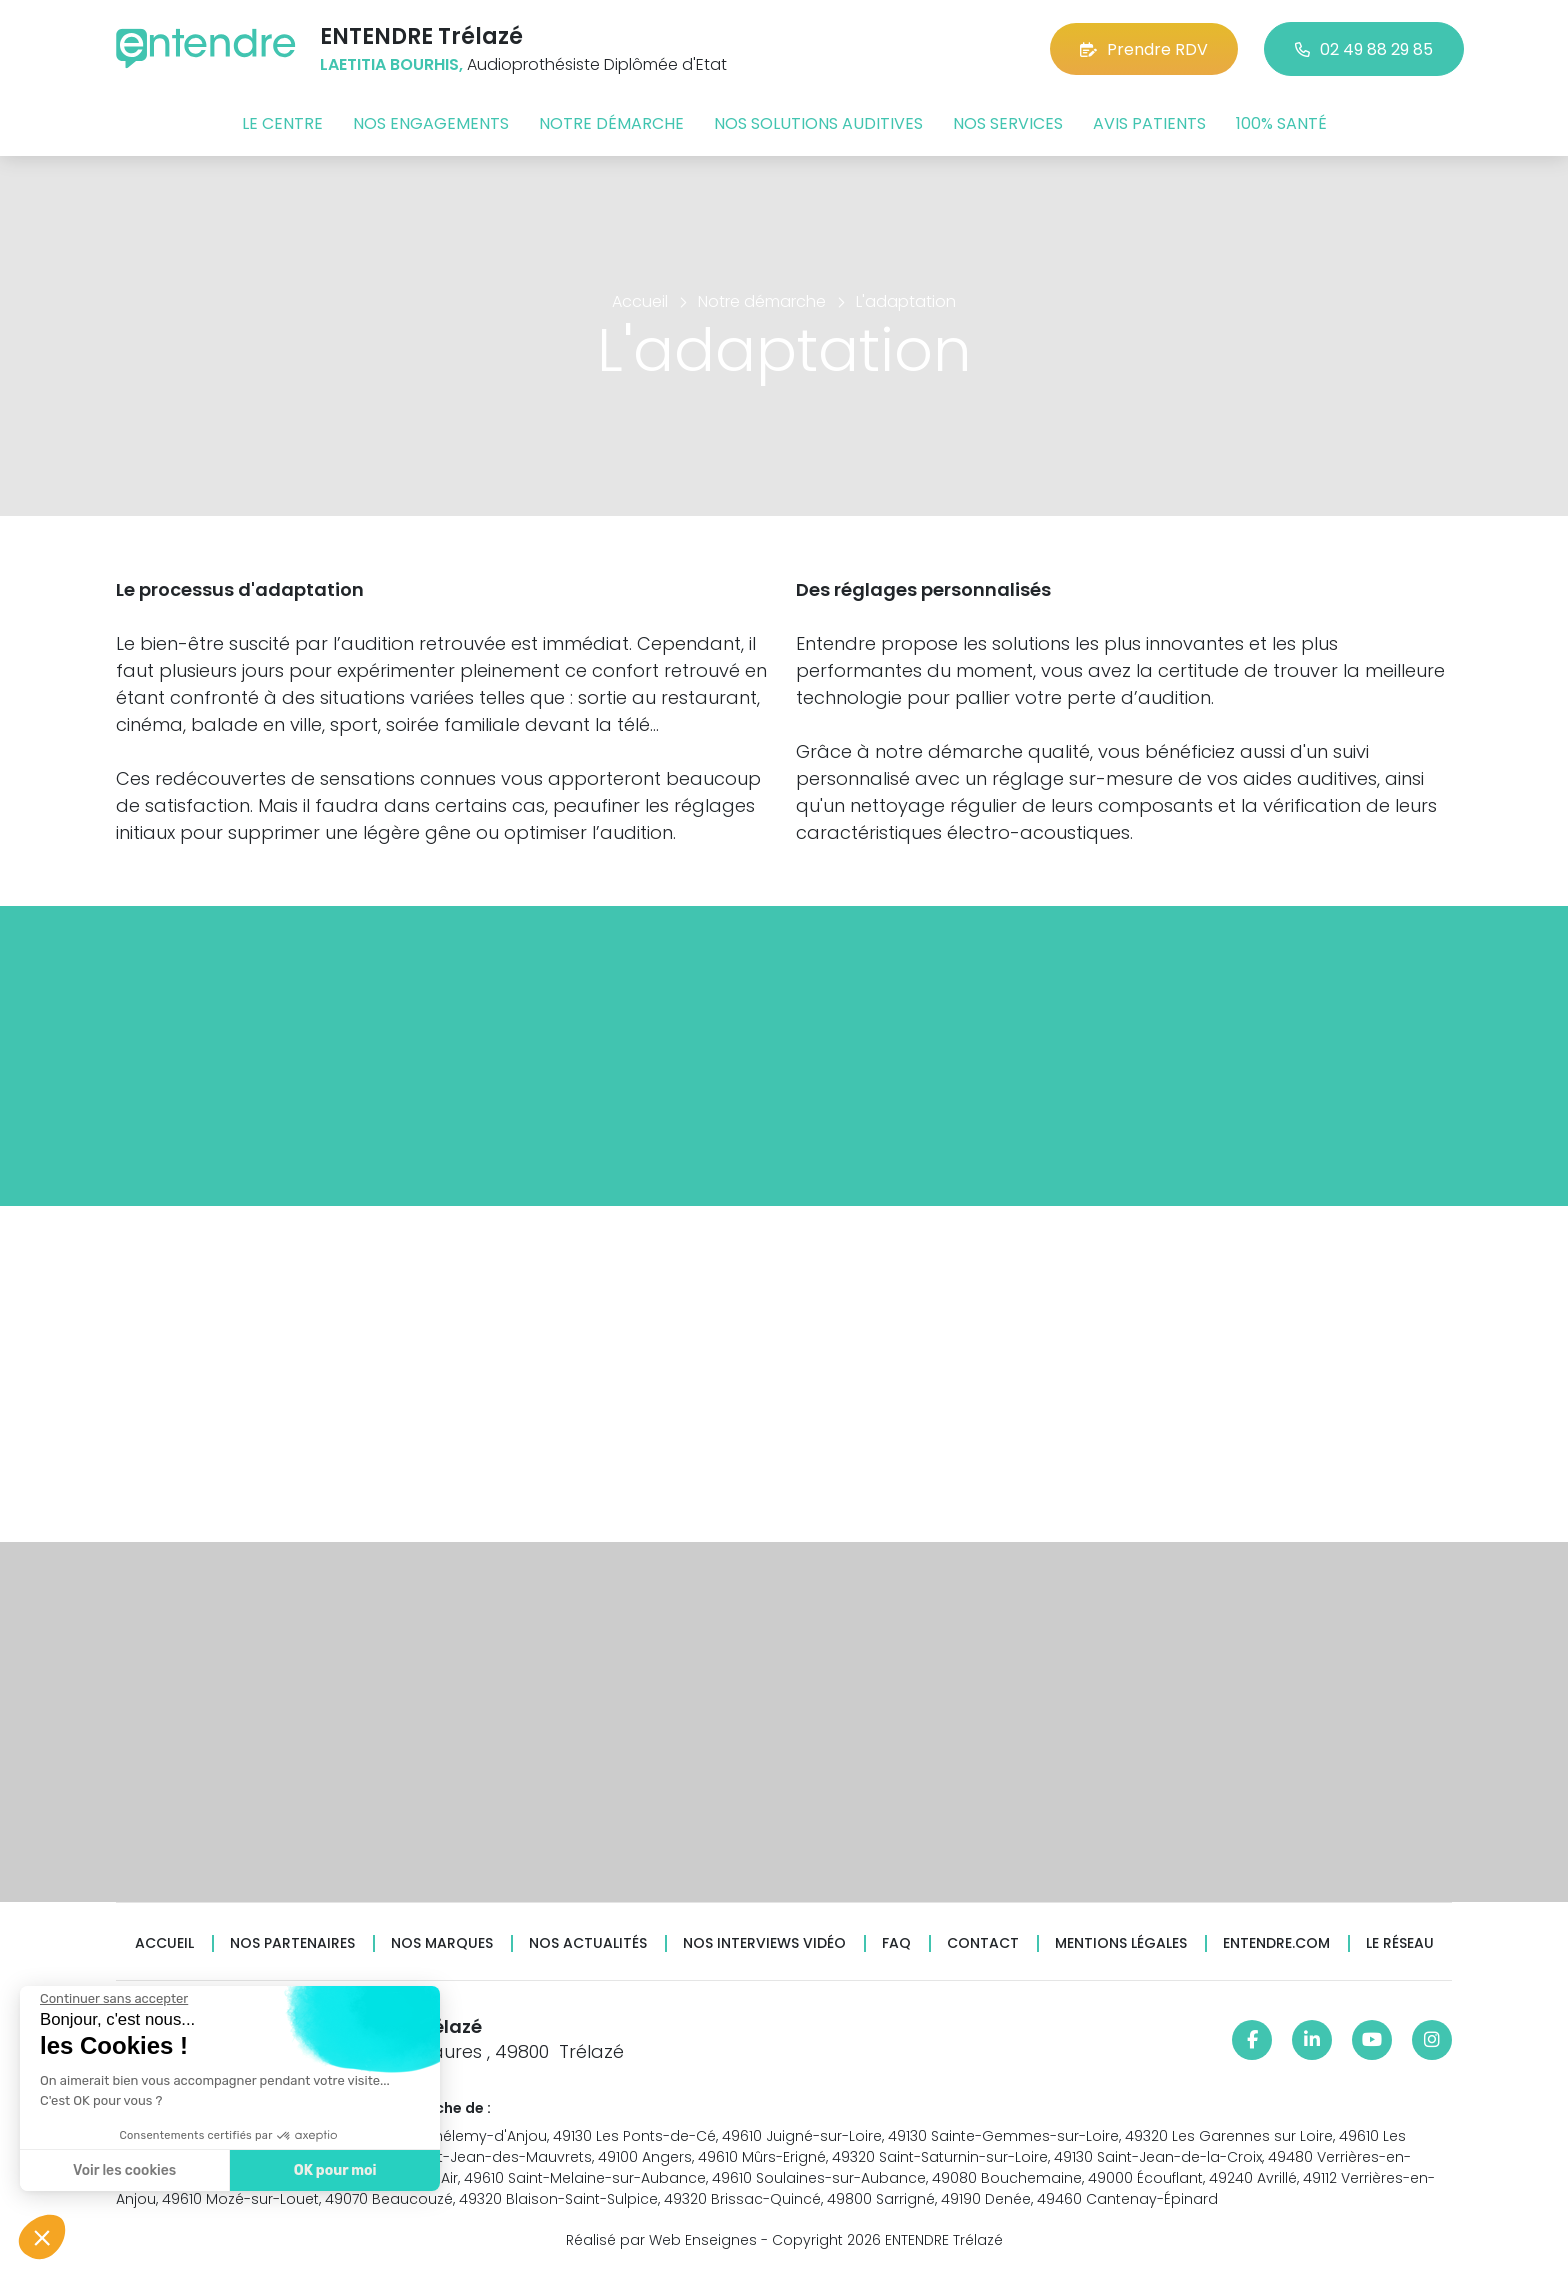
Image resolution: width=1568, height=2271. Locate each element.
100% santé (1281, 123)
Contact (983, 1943)
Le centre (282, 123)
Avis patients (1149, 123)
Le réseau (1400, 1943)
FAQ (896, 1943)
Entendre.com (1276, 1943)
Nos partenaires (292, 1943)
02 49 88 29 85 (1364, 49)
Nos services (1008, 123)
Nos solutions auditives (818, 123)
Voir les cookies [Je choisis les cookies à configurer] (122, 2170)
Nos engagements (431, 123)
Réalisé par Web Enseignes (661, 2240)
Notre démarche (611, 123)
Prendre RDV (1144, 49)
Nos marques (442, 1943)
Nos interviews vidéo (764, 1943)
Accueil (164, 1943)
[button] (42, 2237)
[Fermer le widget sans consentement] (112, 1999)
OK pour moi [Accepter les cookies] (332, 2170)
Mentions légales (1121, 1943)
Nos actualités (588, 1943)
